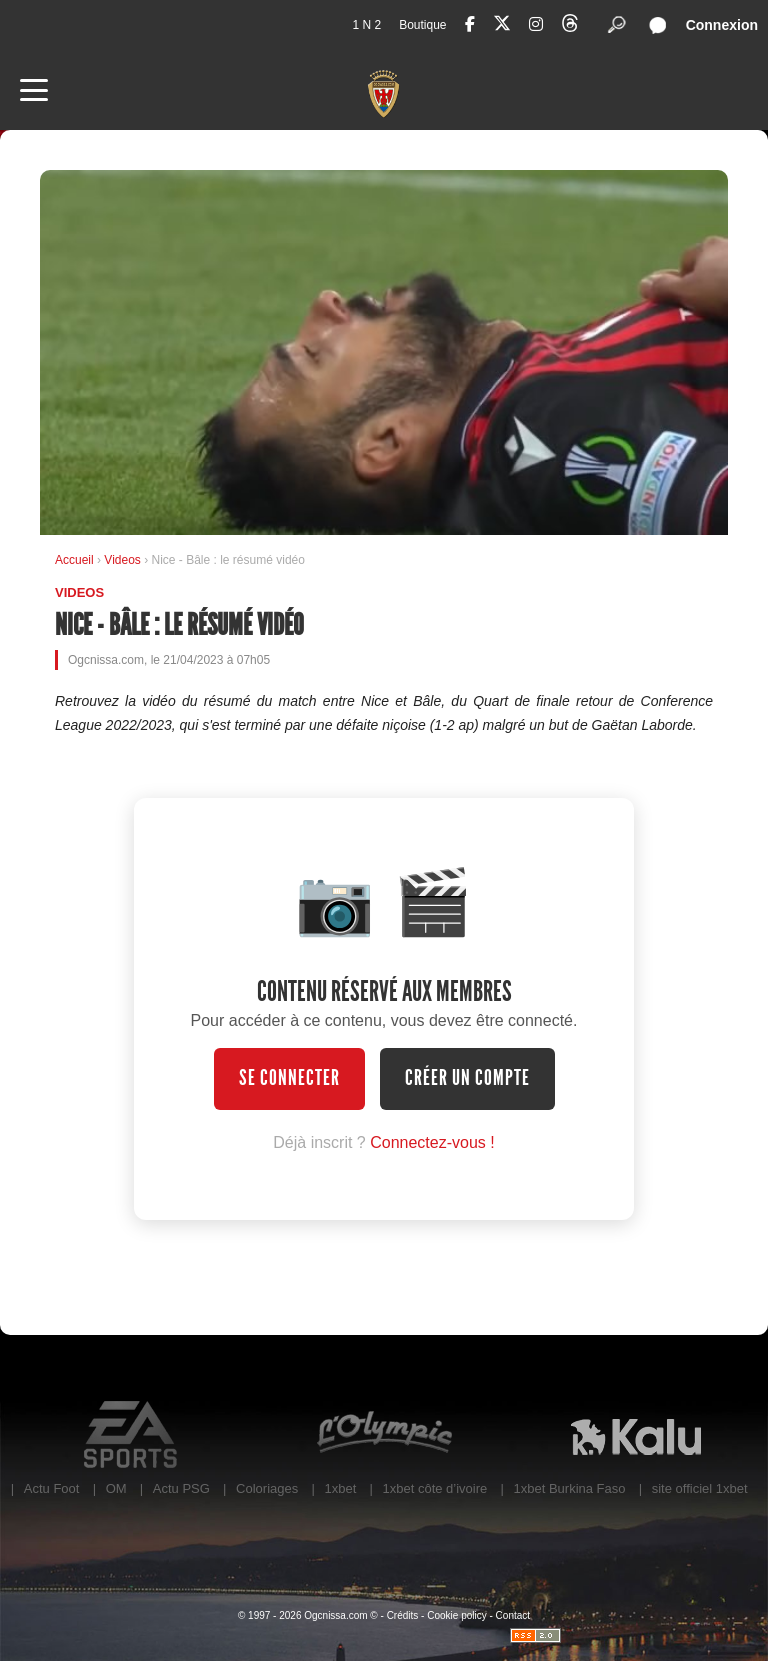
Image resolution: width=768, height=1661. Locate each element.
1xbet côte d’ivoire (435, 1488)
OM (116, 1488)
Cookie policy (456, 1615)
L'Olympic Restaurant (384, 1435)
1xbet (340, 1488)
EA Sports (132, 1435)
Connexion (722, 25)
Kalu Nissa (636, 1435)
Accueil (74, 560)
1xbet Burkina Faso (570, 1488)
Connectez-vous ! (432, 1142)
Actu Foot (52, 1488)
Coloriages (267, 1488)
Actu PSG (181, 1488)
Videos (124, 560)
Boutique (422, 25)
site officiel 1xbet (700, 1488)
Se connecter (289, 1078)
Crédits (403, 1615)
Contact (513, 1615)
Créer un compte (467, 1078)
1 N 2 (366, 25)
